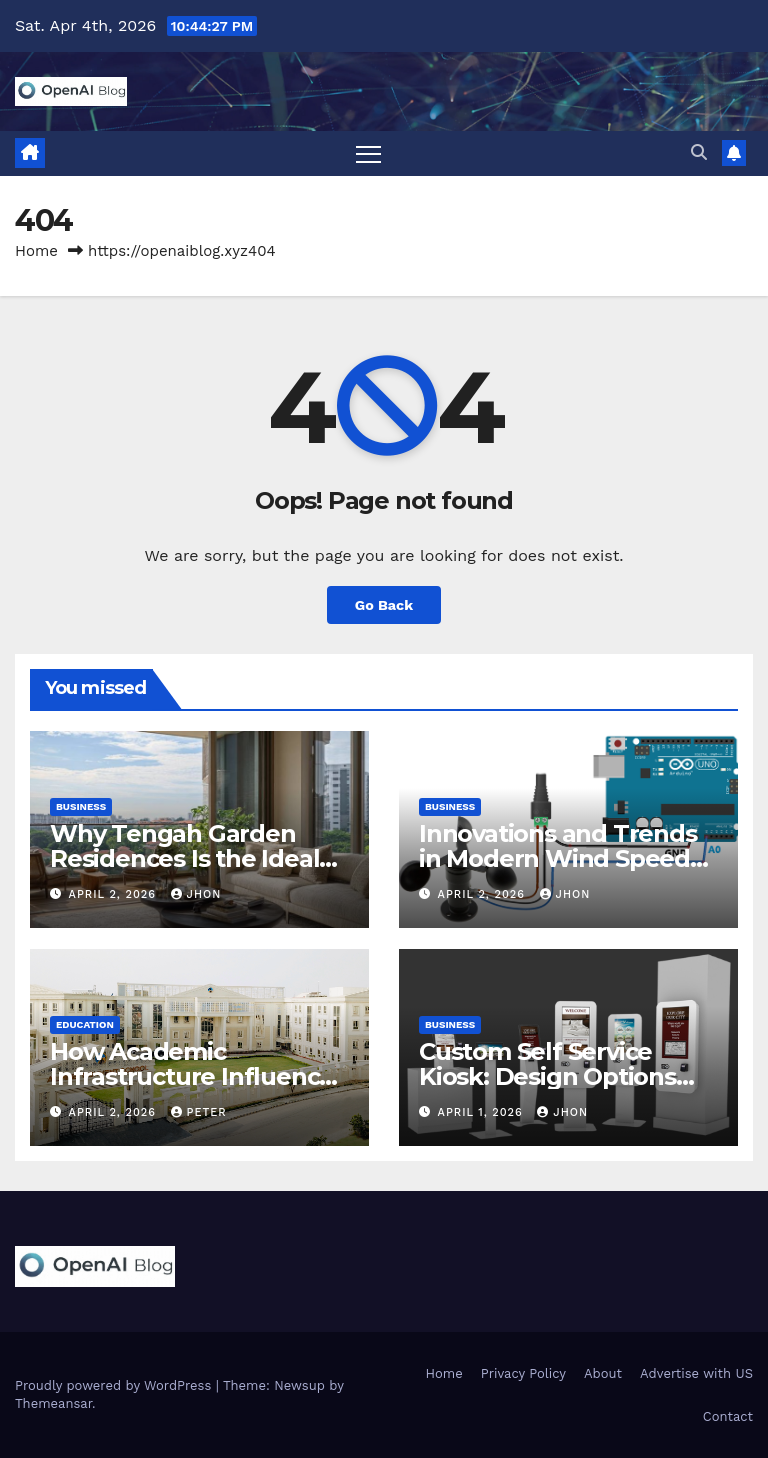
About (603, 1373)
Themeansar (53, 1403)
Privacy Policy (523, 1373)
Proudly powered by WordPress (115, 1385)
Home (36, 251)
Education (85, 1024)
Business (81, 806)
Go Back (384, 605)
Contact (728, 1416)
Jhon (196, 894)
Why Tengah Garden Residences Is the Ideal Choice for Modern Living (197, 858)
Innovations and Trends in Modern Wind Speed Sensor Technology (558, 858)
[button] (699, 152)
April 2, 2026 (115, 894)
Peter (199, 1112)
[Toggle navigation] (368, 153)
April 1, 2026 (483, 1112)
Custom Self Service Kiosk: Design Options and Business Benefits (549, 1076)
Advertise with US (696, 1373)
